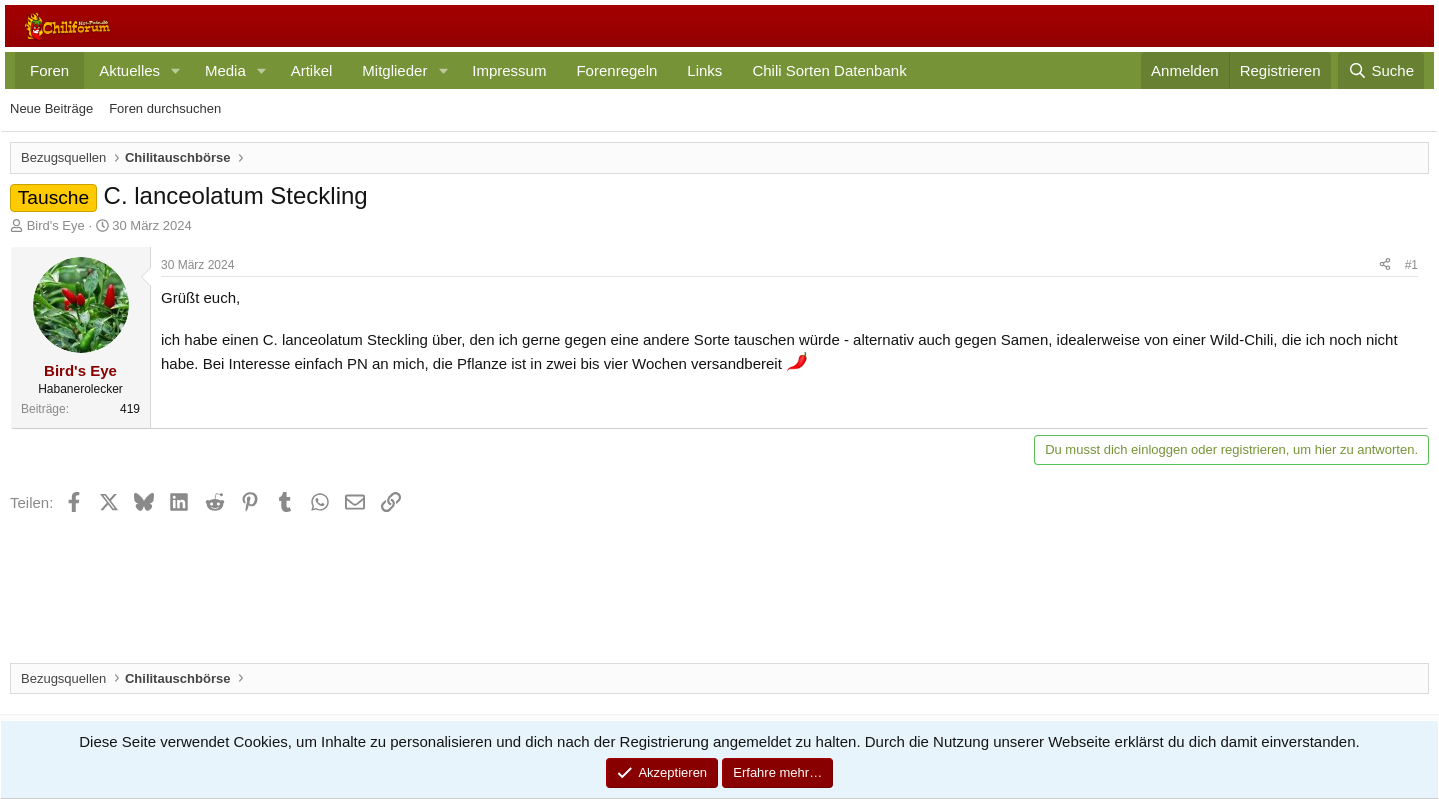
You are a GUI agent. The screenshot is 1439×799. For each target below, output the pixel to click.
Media (225, 70)
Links (704, 70)
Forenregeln (616, 70)
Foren (49, 70)
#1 (1411, 265)
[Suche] (1381, 70)
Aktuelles (129, 70)
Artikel (312, 70)
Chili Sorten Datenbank (829, 70)
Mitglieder (394, 70)
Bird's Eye (56, 225)
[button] (176, 70)
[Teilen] (1385, 265)
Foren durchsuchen (165, 108)
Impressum (509, 70)
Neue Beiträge (51, 108)
